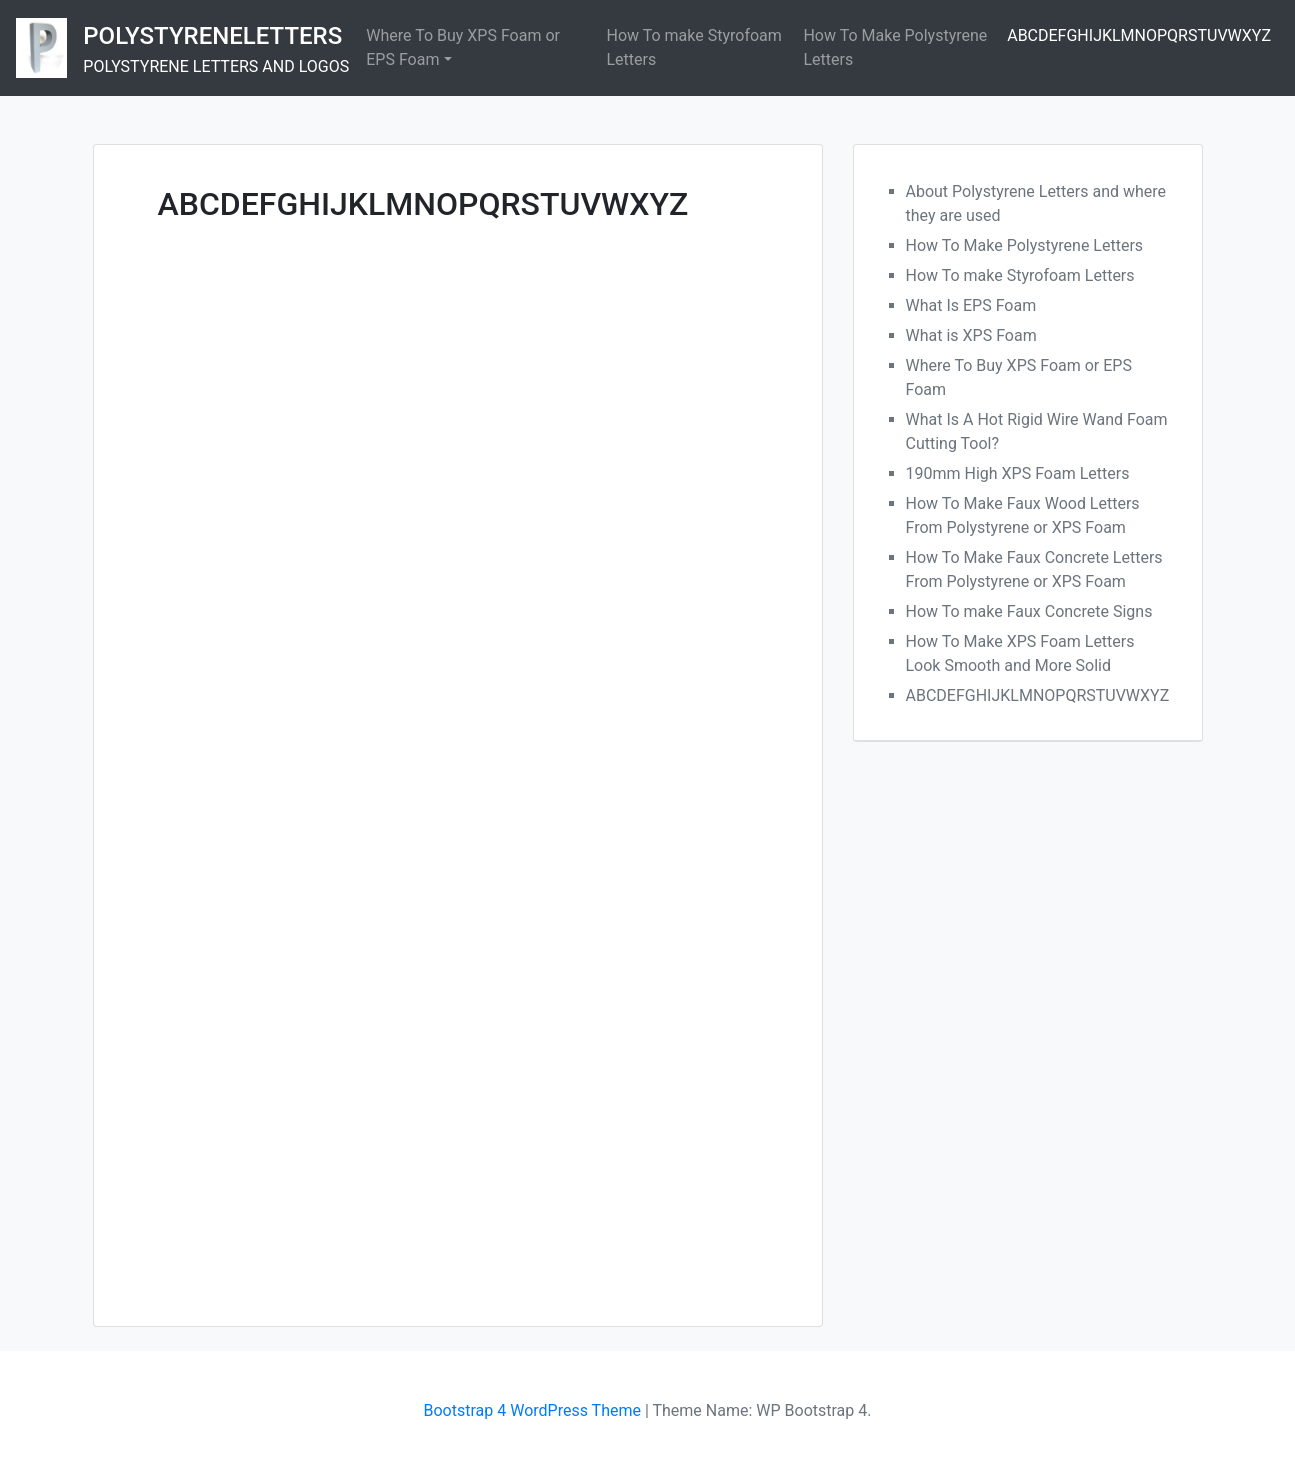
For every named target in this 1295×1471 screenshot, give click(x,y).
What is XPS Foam (971, 335)
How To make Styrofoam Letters (694, 47)
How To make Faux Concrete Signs (1029, 611)
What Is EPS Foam (971, 305)
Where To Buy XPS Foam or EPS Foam (463, 47)
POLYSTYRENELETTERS (212, 36)
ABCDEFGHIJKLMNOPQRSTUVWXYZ (1139, 35)
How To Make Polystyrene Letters (895, 47)
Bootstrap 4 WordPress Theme (532, 1410)
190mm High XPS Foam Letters (1018, 473)
